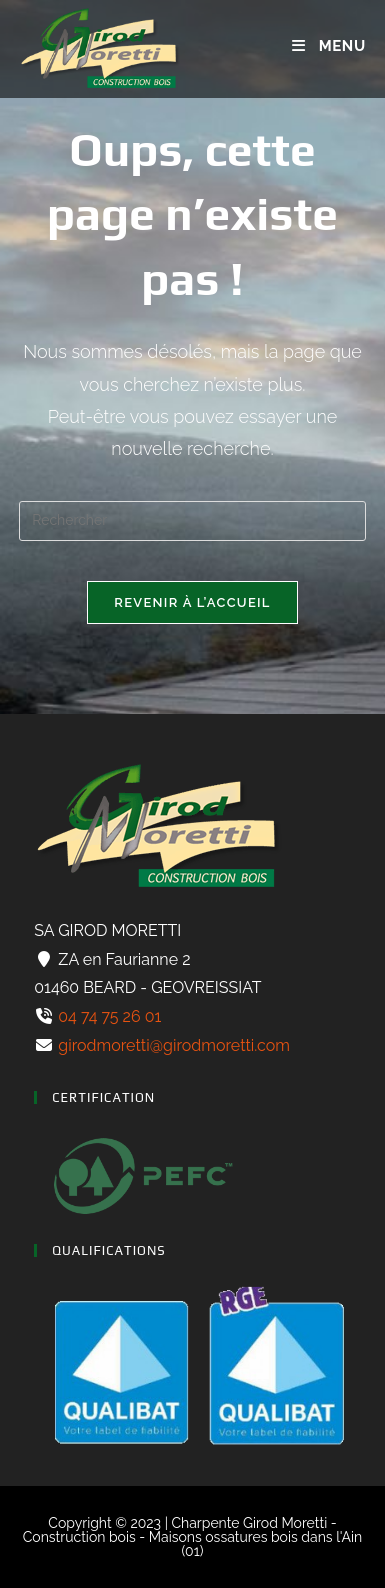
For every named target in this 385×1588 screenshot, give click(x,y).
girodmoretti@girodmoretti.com (172, 1045)
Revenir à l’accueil (192, 602)
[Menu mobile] (328, 46)
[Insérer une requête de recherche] (192, 521)
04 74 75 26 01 (107, 1016)
